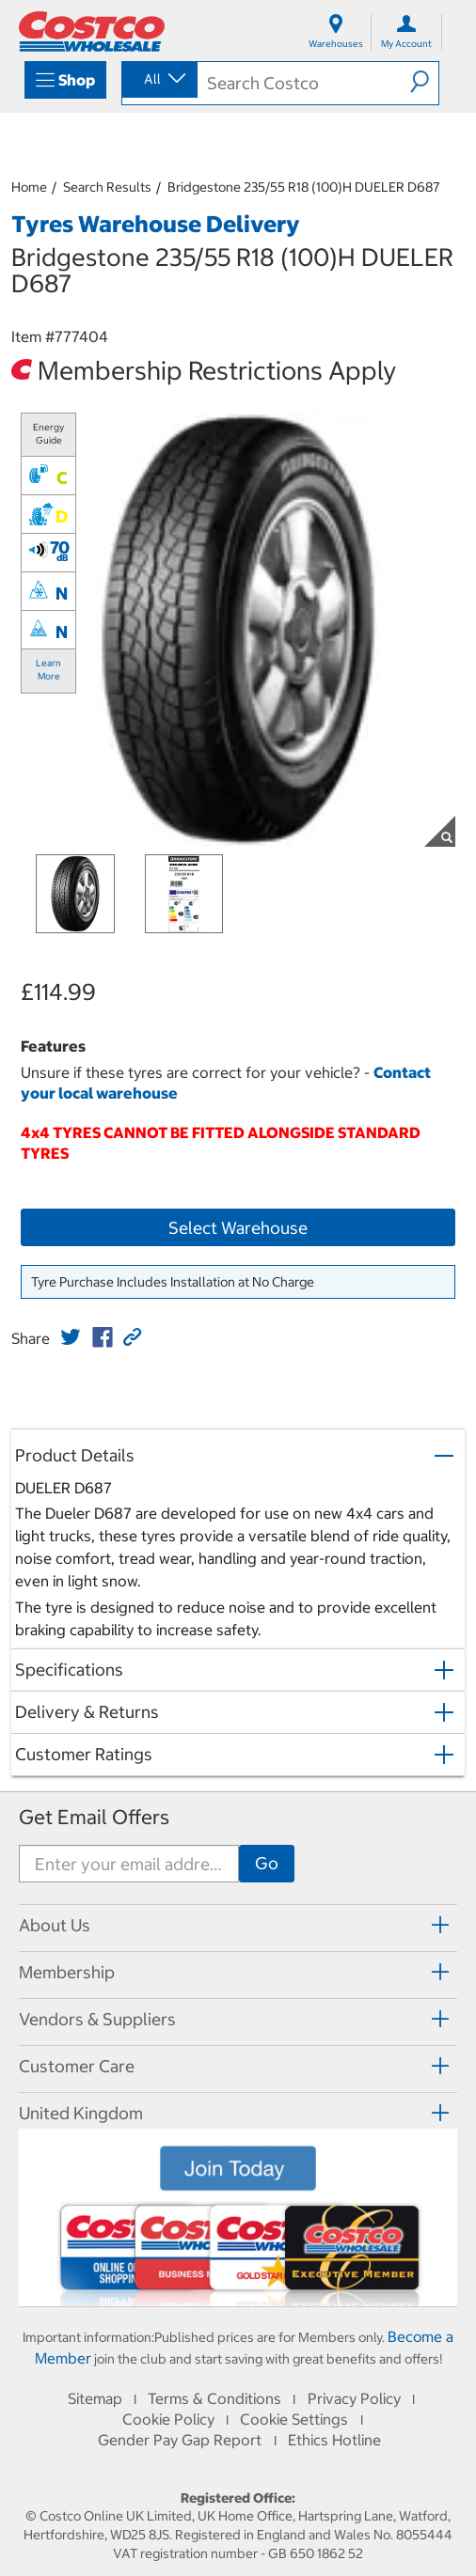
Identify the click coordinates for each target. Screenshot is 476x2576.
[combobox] (158, 79)
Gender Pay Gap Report (180, 2439)
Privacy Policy (354, 2398)
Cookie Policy (168, 2419)
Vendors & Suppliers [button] (97, 2019)
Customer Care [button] (77, 2066)
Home (29, 187)
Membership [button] (67, 1972)
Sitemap (95, 2398)
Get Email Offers (94, 1817)
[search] (304, 83)
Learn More (48, 669)
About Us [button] (54, 1925)
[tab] (238, 1925)
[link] (70, 1337)
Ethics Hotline (334, 2439)
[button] (424, 81)
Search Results (107, 187)
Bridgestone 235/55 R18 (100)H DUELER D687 (303, 187)
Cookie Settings (294, 2419)
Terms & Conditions (214, 2398)
